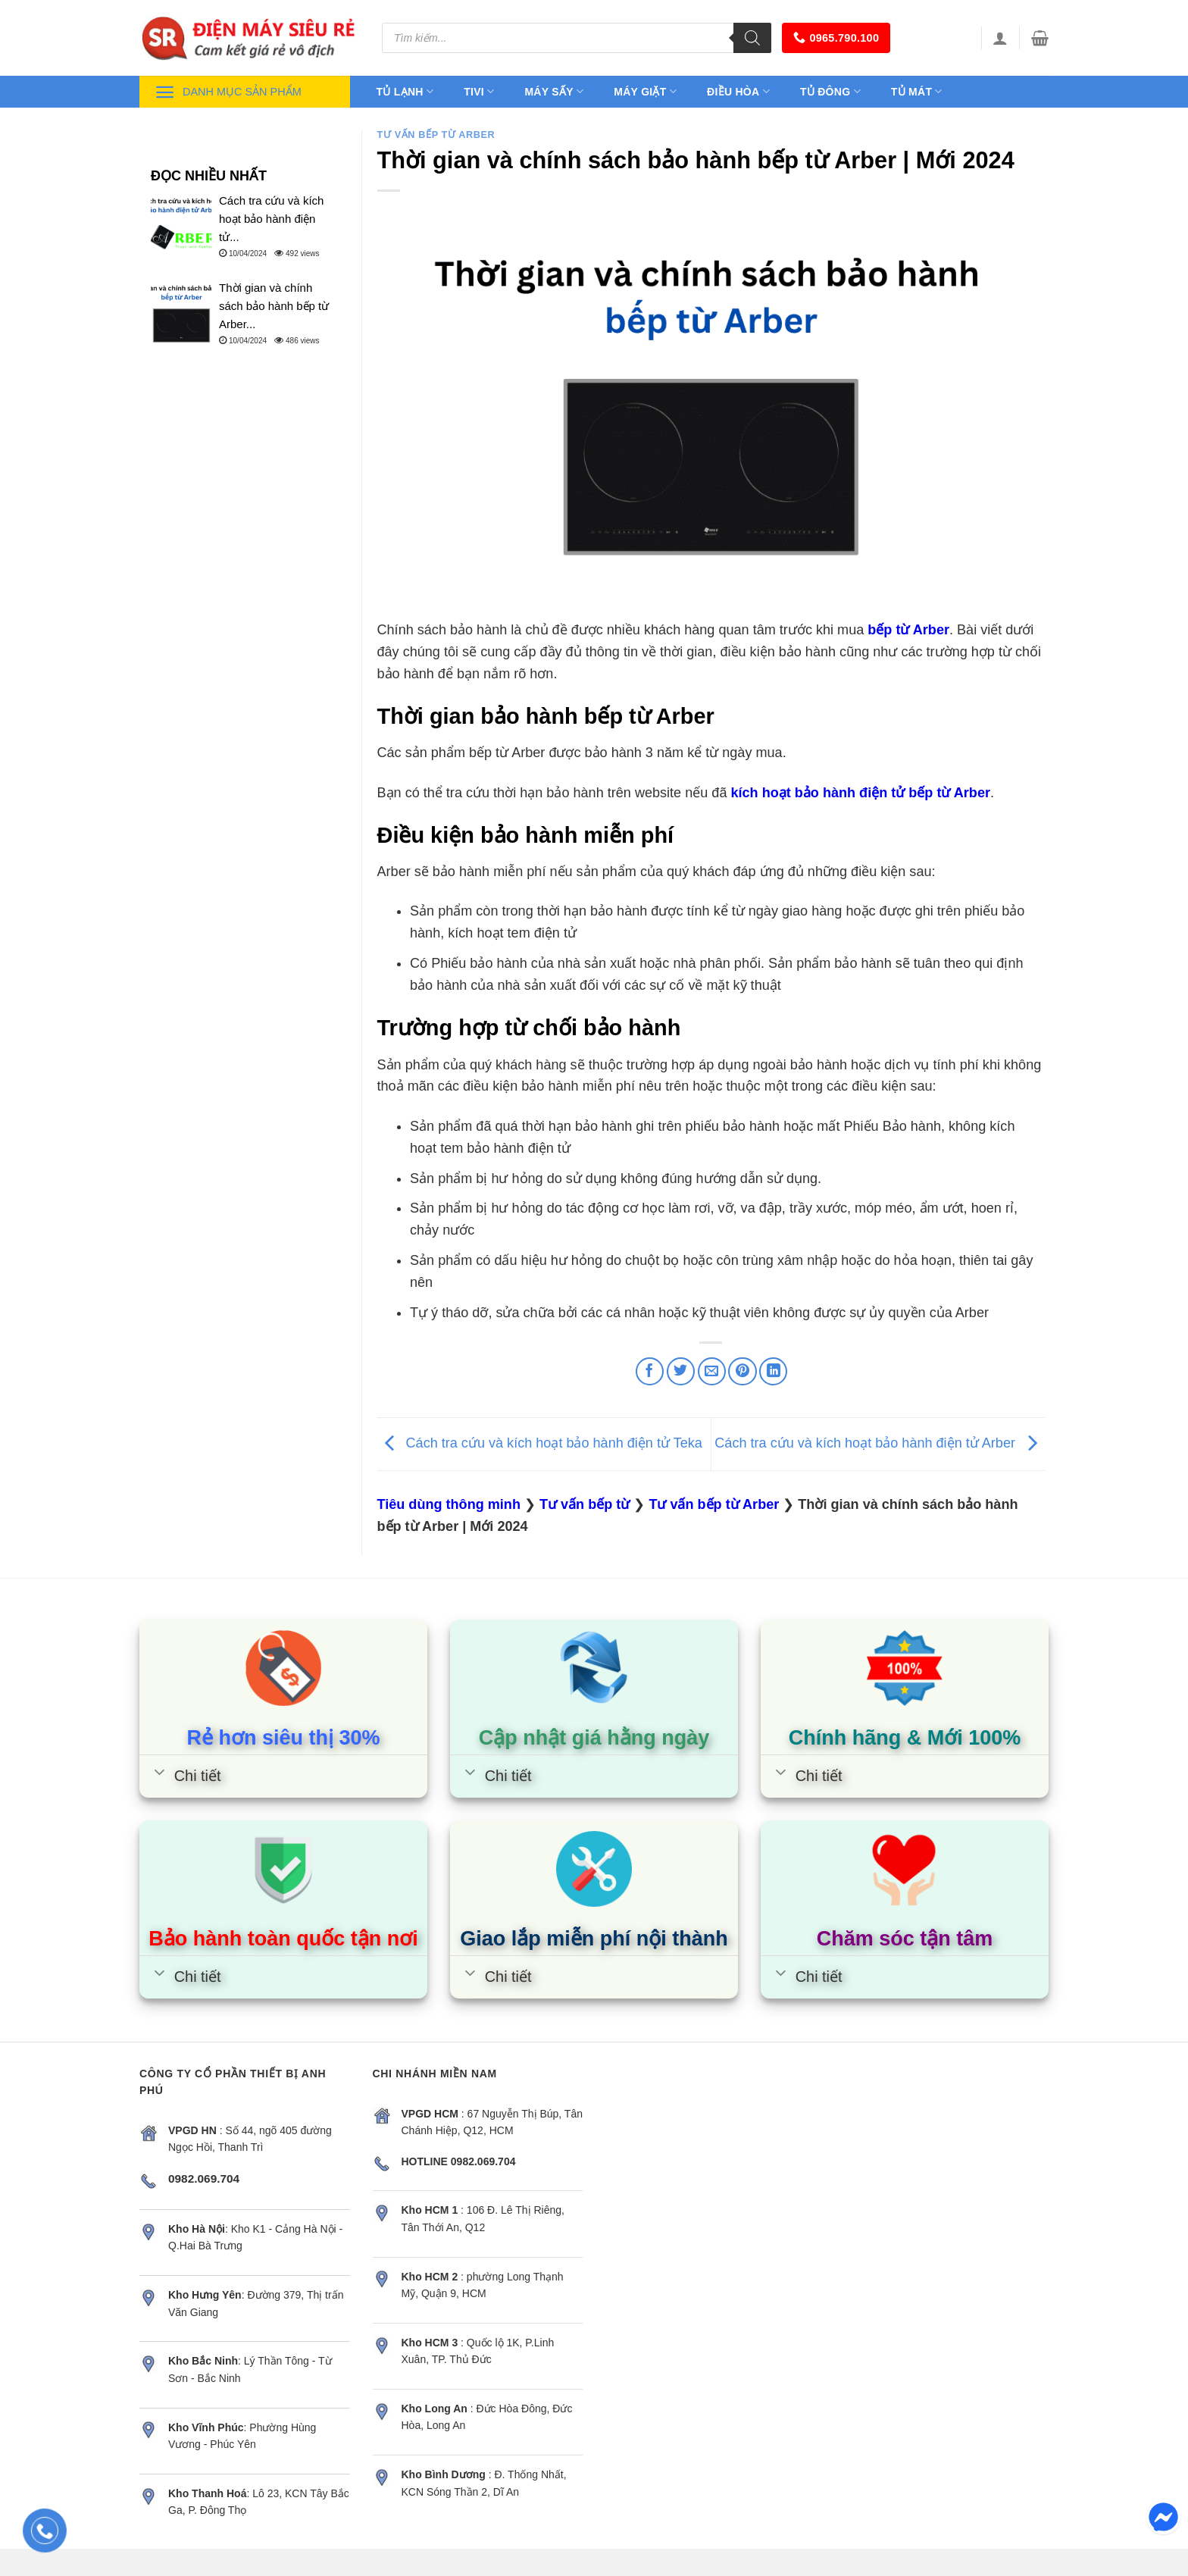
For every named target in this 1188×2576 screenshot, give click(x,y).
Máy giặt (645, 91)
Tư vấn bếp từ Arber (436, 135)
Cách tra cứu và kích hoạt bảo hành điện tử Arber (879, 1443)
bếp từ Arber (908, 629)
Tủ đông (830, 91)
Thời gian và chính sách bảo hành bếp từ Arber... (274, 305)
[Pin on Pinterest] (742, 1371)
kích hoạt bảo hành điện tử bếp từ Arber (860, 792)
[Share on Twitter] (681, 1371)
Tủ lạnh (405, 91)
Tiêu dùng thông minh (449, 1504)
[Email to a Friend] (712, 1371)
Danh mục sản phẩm (228, 92)
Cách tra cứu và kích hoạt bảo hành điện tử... (271, 218)
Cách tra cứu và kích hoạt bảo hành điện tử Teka (539, 1443)
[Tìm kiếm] (752, 38)
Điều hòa (738, 91)
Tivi (479, 91)
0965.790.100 (836, 37)
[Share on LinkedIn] (773, 1371)
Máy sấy (553, 91)
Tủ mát (917, 91)
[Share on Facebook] (650, 1371)
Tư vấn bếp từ (584, 1504)
